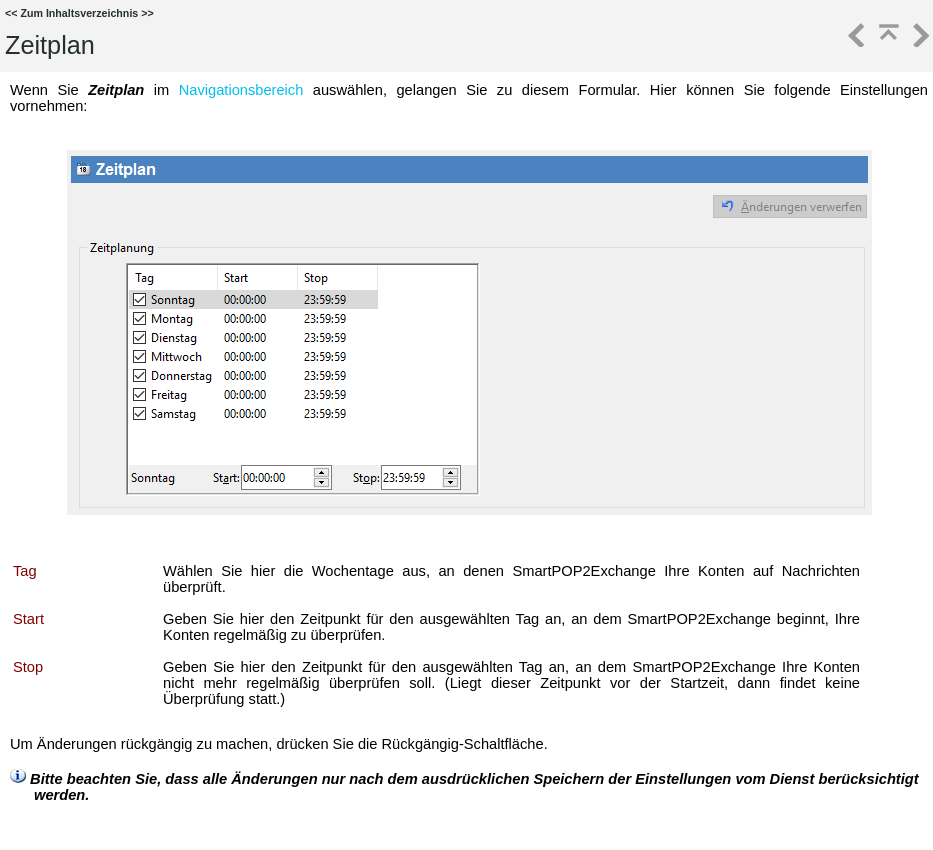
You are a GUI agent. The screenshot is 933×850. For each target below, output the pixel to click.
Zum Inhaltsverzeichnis (79, 13)
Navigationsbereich (241, 90)
